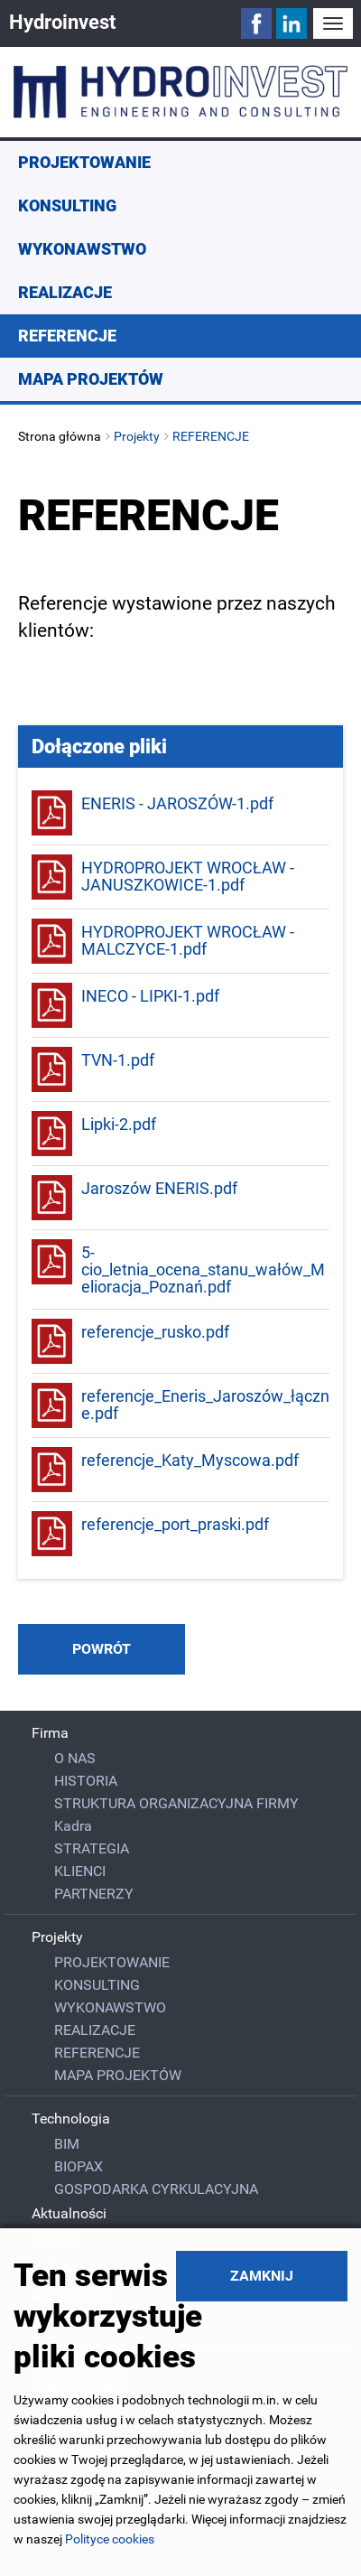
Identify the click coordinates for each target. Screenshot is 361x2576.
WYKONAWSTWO (82, 248)
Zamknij (261, 2275)
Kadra (73, 1825)
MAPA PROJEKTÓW (90, 378)
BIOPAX (78, 2166)
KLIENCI (80, 1871)
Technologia (71, 2118)
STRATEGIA (91, 1848)
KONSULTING (67, 205)
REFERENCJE (67, 335)
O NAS (75, 1758)
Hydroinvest (62, 22)
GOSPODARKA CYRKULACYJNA (156, 2189)
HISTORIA (85, 1780)
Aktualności (69, 2213)
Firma (50, 1732)
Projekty (137, 436)
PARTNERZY (94, 1893)
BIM (66, 2143)
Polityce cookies (109, 2539)
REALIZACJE (65, 292)
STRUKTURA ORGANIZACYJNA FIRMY (176, 1803)
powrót (101, 1648)
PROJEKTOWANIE (84, 162)
